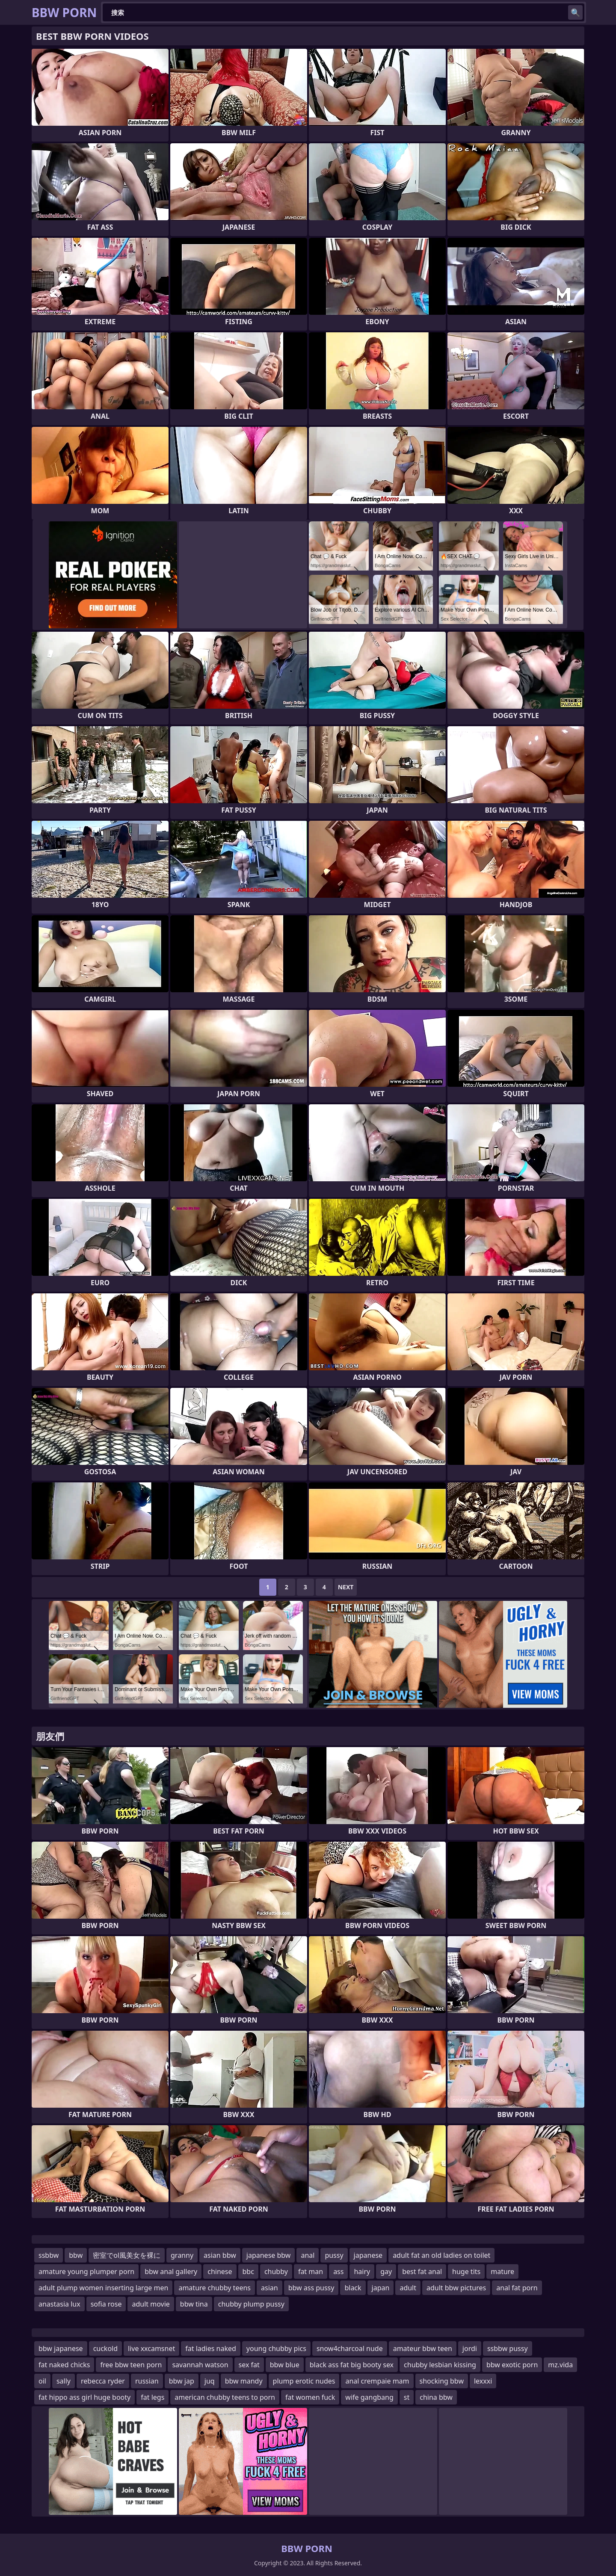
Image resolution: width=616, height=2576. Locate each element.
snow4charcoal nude (350, 2348)
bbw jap (181, 2381)
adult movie (150, 2304)
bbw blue (284, 2364)
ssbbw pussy (507, 2348)
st (406, 2397)
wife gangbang (369, 2397)
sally (63, 2381)
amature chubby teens (214, 2287)
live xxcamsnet (151, 2348)
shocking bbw (442, 2381)
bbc (248, 2271)
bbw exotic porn (512, 2364)
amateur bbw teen (422, 2348)
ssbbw (48, 2255)
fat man (310, 2271)
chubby (276, 2271)
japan (381, 2287)
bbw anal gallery (171, 2271)
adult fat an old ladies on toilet (441, 2255)
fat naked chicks (64, 2364)
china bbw (436, 2397)
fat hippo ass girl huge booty (84, 2397)
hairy (362, 2271)
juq (209, 2381)
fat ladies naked (210, 2348)
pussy (334, 2255)
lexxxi (483, 2381)
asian (269, 2287)
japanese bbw (268, 2255)
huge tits (466, 2271)
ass (338, 2271)
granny (182, 2255)
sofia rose (106, 2304)
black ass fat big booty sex (352, 2364)
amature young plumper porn (86, 2271)
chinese (219, 2271)
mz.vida (560, 2364)
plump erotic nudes (304, 2381)
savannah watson (200, 2364)
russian (147, 2381)
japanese (368, 2255)
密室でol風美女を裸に (126, 2255)
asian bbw (220, 2255)
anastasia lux (59, 2304)
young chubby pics (276, 2348)
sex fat (249, 2364)
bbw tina (194, 2304)
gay (386, 2271)
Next (346, 1587)
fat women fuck (310, 2397)
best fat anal (422, 2271)
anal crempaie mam (377, 2381)
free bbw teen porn (131, 2364)
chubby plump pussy (251, 2304)
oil (42, 2381)
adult (408, 2287)
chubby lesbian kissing (440, 2364)
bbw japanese (60, 2348)
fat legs (152, 2397)
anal (307, 2255)
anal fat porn (517, 2287)
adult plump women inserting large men (103, 2287)
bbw (76, 2255)
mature (502, 2271)
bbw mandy (244, 2381)
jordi (469, 2348)
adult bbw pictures (456, 2287)
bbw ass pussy (311, 2287)
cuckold (105, 2348)
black (352, 2287)
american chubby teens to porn (225, 2397)
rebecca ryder (103, 2381)
